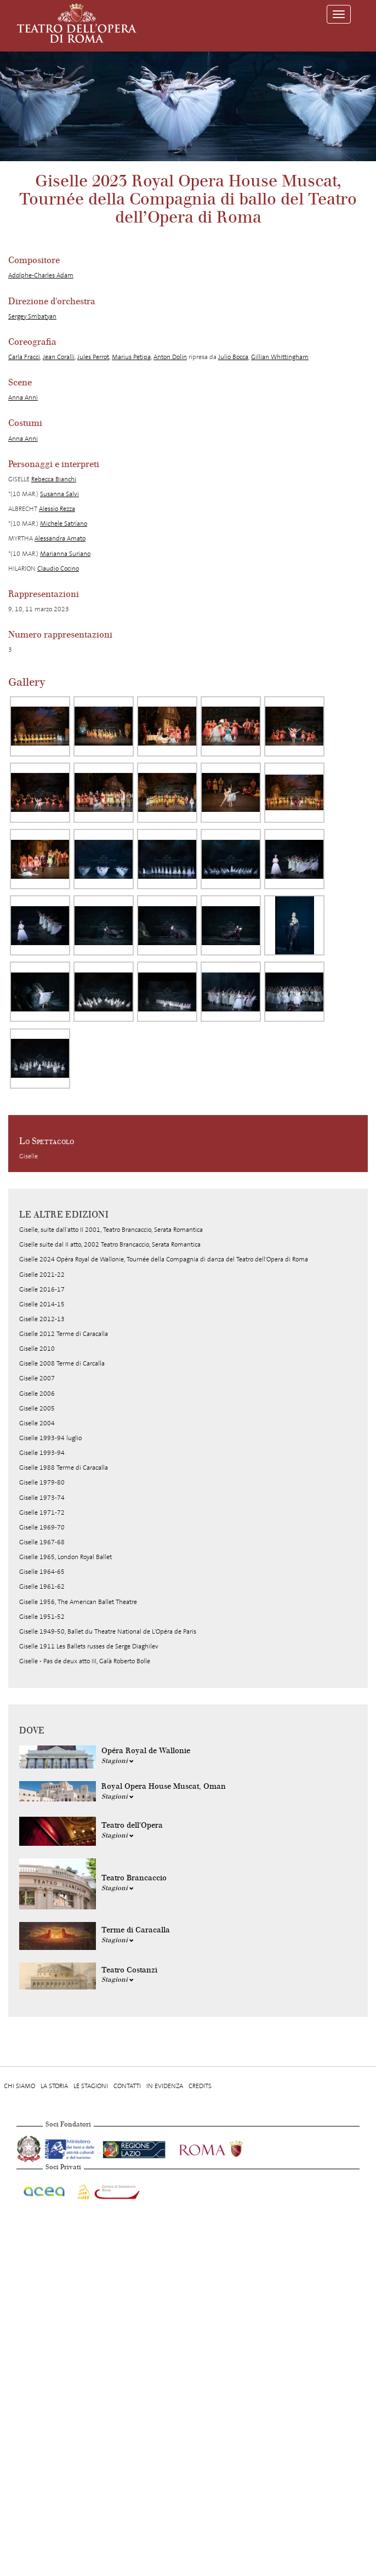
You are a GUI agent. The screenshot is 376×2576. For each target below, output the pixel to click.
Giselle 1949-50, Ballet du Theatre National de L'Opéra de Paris (107, 1631)
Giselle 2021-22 (42, 1274)
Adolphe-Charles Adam (40, 275)
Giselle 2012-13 (42, 1319)
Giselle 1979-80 (42, 1482)
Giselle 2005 (37, 1408)
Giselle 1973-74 (42, 1497)
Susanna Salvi (59, 494)
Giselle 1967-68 (42, 1542)
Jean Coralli (59, 356)
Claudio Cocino (58, 568)
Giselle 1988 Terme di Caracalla (63, 1467)
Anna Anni (23, 397)
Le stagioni (90, 2086)
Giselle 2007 (37, 1378)
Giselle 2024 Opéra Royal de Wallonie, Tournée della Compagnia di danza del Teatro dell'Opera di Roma (163, 1259)
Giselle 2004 (37, 1423)
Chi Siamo (19, 2086)
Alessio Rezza (57, 508)
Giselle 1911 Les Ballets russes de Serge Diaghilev (88, 1646)
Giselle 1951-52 (42, 1616)
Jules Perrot (93, 356)
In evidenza (164, 2086)
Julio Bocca (233, 356)
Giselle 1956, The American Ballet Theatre (78, 1601)
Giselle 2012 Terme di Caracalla (63, 1333)
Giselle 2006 (37, 1393)
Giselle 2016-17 (42, 1289)
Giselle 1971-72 (42, 1512)
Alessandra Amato (60, 538)
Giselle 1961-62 (42, 1586)
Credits (200, 2086)
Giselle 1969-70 (42, 1527)
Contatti (127, 2086)
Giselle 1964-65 (42, 1571)
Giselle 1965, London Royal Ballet (65, 1557)
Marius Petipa (131, 356)
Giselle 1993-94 (42, 1452)
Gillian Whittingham (280, 356)
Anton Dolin (170, 356)
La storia (54, 2086)
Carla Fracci (24, 356)
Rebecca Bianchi (53, 479)
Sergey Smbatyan (32, 316)
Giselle (28, 1156)
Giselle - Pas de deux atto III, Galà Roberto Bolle (84, 1661)
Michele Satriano (63, 523)
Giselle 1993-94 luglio (50, 1438)
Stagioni (117, 1761)
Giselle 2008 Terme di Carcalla (62, 1363)
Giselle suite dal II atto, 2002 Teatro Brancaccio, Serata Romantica (110, 1244)
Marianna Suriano (65, 553)
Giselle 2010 (37, 1348)
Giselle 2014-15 (42, 1304)
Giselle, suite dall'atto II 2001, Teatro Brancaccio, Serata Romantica (111, 1229)
